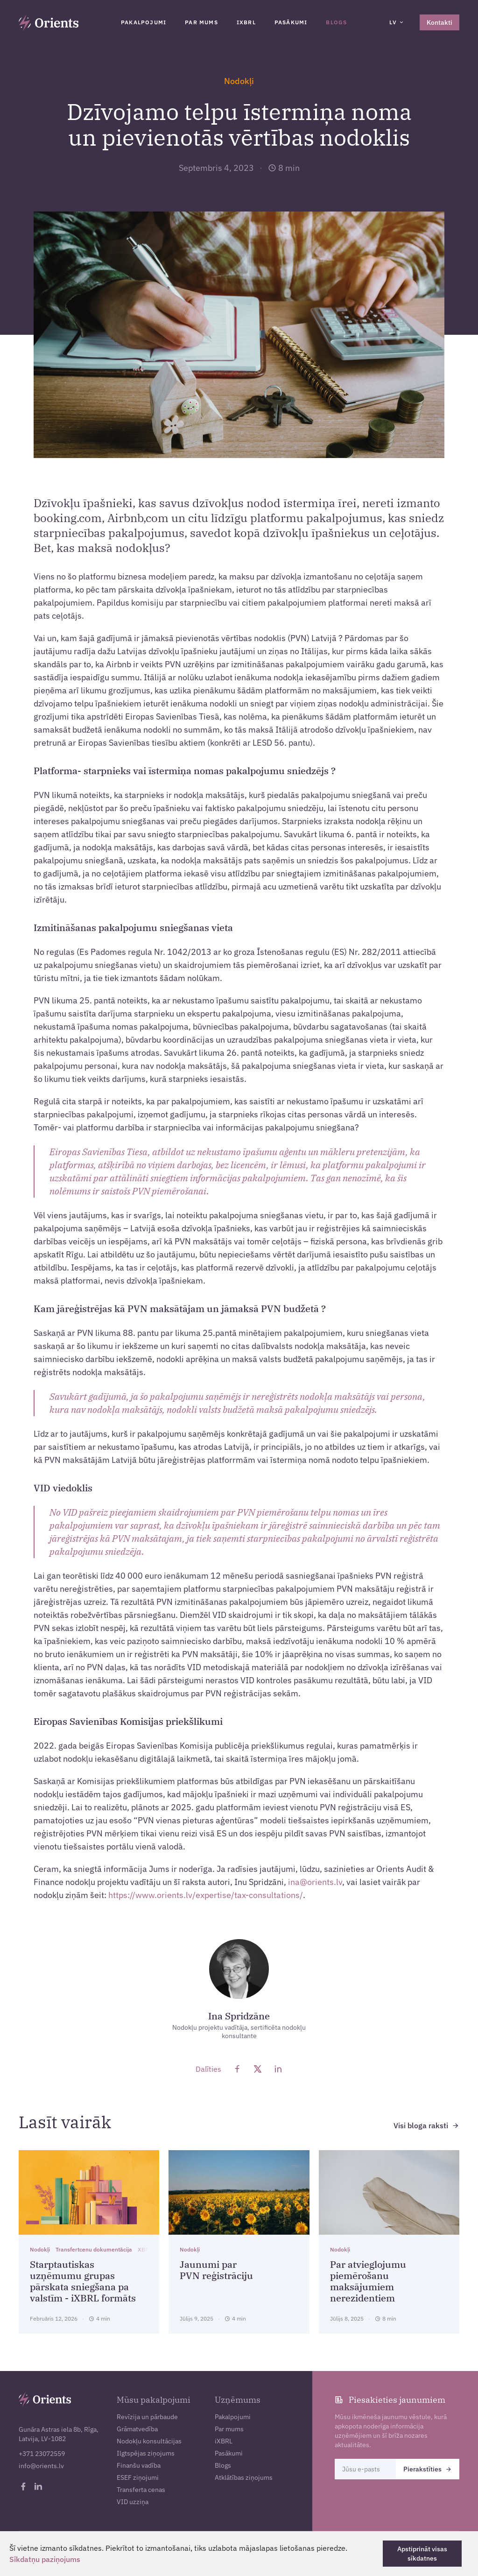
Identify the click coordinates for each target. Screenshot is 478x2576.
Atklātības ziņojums (244, 2477)
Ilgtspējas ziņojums (146, 2453)
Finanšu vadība (139, 2465)
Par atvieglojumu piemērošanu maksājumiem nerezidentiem (368, 2281)
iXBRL (246, 22)
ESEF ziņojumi (138, 2477)
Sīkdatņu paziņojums (44, 2559)
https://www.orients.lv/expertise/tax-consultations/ (205, 1895)
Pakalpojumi (143, 22)
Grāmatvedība (137, 2429)
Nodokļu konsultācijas (149, 2441)
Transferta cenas (141, 2489)
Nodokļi (239, 81)
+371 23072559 (42, 2453)
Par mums (201, 22)
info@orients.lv (41, 2466)
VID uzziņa (132, 2502)
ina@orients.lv (315, 1882)
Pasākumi (291, 22)
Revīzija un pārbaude (147, 2417)
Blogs (336, 22)
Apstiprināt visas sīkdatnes (422, 2553)
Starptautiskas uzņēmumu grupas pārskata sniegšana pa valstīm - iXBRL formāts (83, 2281)
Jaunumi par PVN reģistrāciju (216, 2270)
